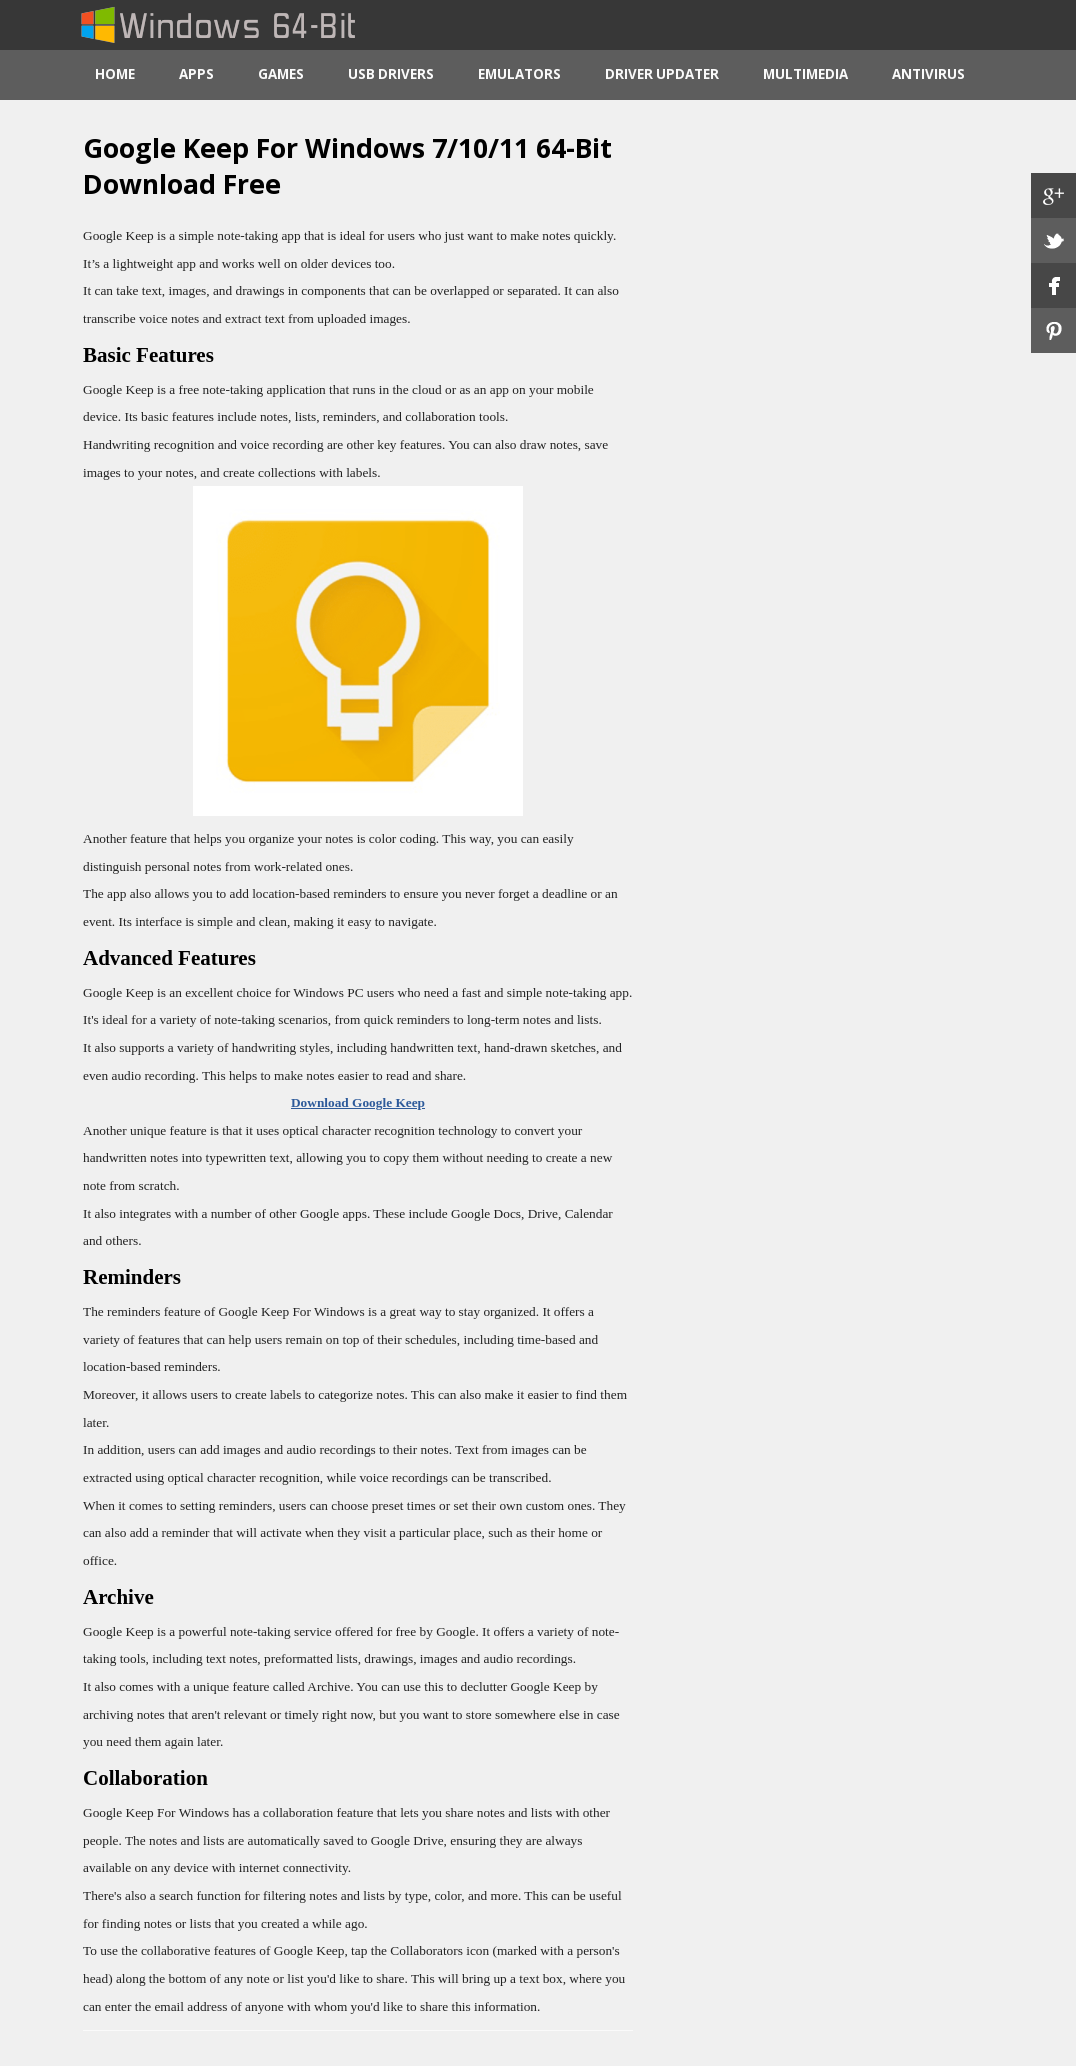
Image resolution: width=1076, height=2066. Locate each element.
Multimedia (805, 74)
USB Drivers (391, 74)
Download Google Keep (358, 1102)
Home (115, 74)
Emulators (519, 74)
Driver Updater (662, 74)
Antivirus (928, 74)
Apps (196, 74)
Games (281, 74)
